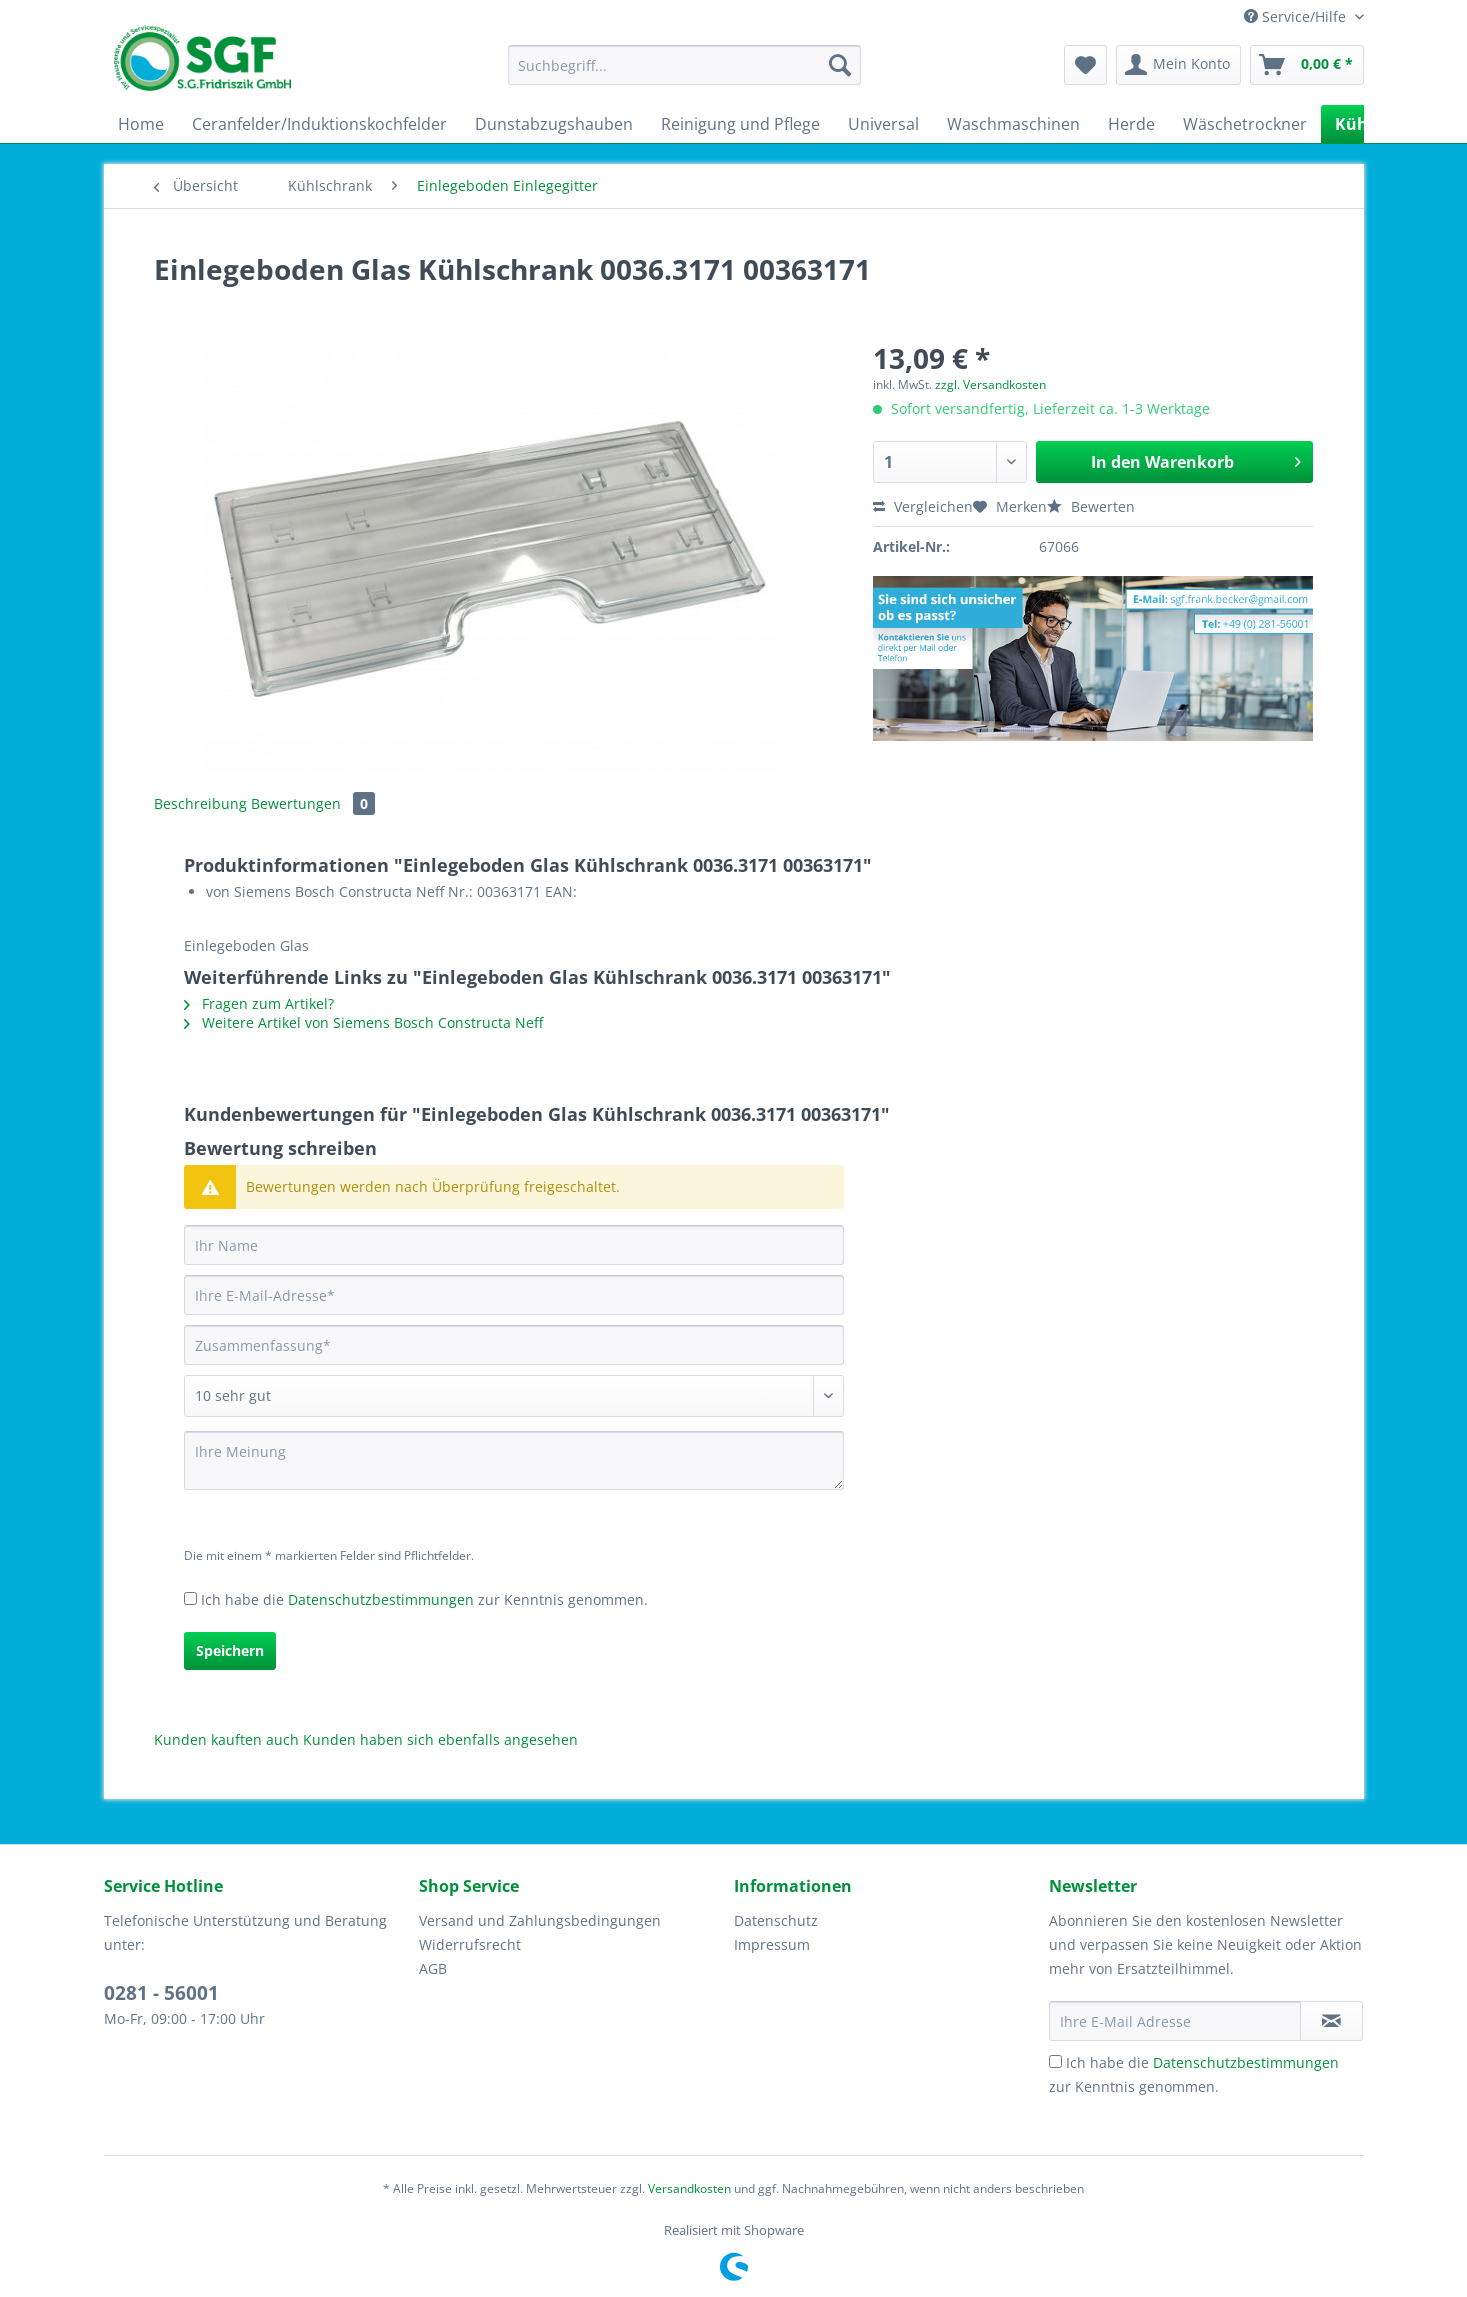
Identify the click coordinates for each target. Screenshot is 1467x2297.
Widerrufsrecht (470, 1944)
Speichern (230, 1650)
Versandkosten (689, 2188)
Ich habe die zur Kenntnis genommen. (424, 1599)
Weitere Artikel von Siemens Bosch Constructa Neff (363, 1022)
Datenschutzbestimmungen (381, 1599)
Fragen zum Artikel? (259, 1003)
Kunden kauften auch (226, 1739)
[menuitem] (684, 74)
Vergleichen (923, 506)
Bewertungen (313, 803)
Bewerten (1091, 506)
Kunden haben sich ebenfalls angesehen (440, 1739)
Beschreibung (200, 803)
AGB (433, 1968)
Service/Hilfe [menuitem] (1297, 16)
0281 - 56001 (161, 1993)
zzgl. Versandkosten (990, 384)
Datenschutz (776, 1920)
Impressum (772, 1944)
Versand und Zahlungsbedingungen (540, 1920)
